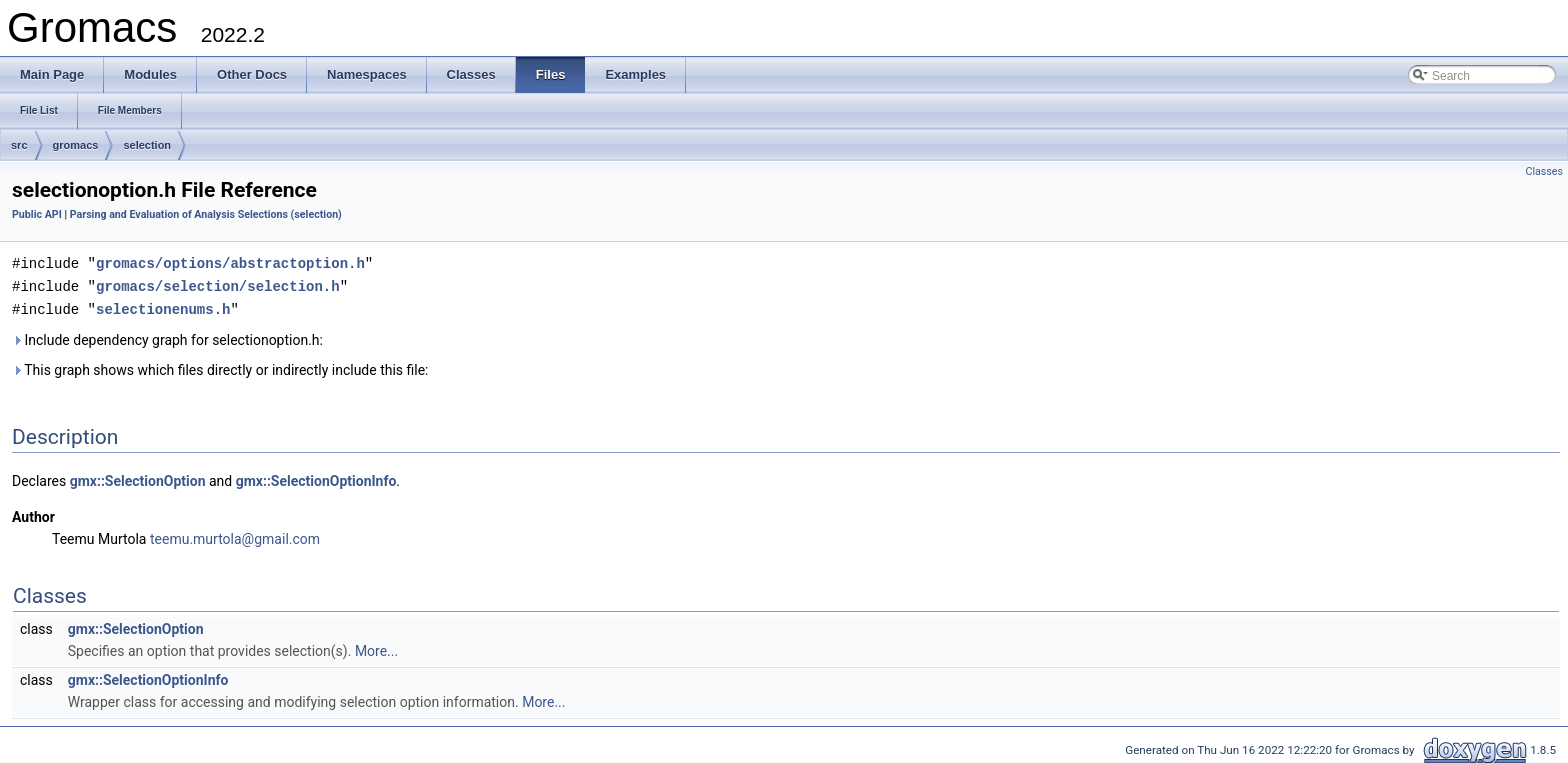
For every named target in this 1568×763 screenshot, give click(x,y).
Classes (1544, 171)
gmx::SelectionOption (138, 478)
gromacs (76, 145)
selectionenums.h (163, 306)
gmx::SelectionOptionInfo (316, 478)
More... (376, 648)
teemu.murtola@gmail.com (235, 536)
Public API (37, 214)
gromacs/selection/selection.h (218, 284)
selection (147, 145)
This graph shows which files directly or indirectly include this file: (220, 367)
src (19, 145)
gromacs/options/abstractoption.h (230, 262)
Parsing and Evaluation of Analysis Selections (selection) (206, 214)
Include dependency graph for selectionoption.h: (167, 337)
